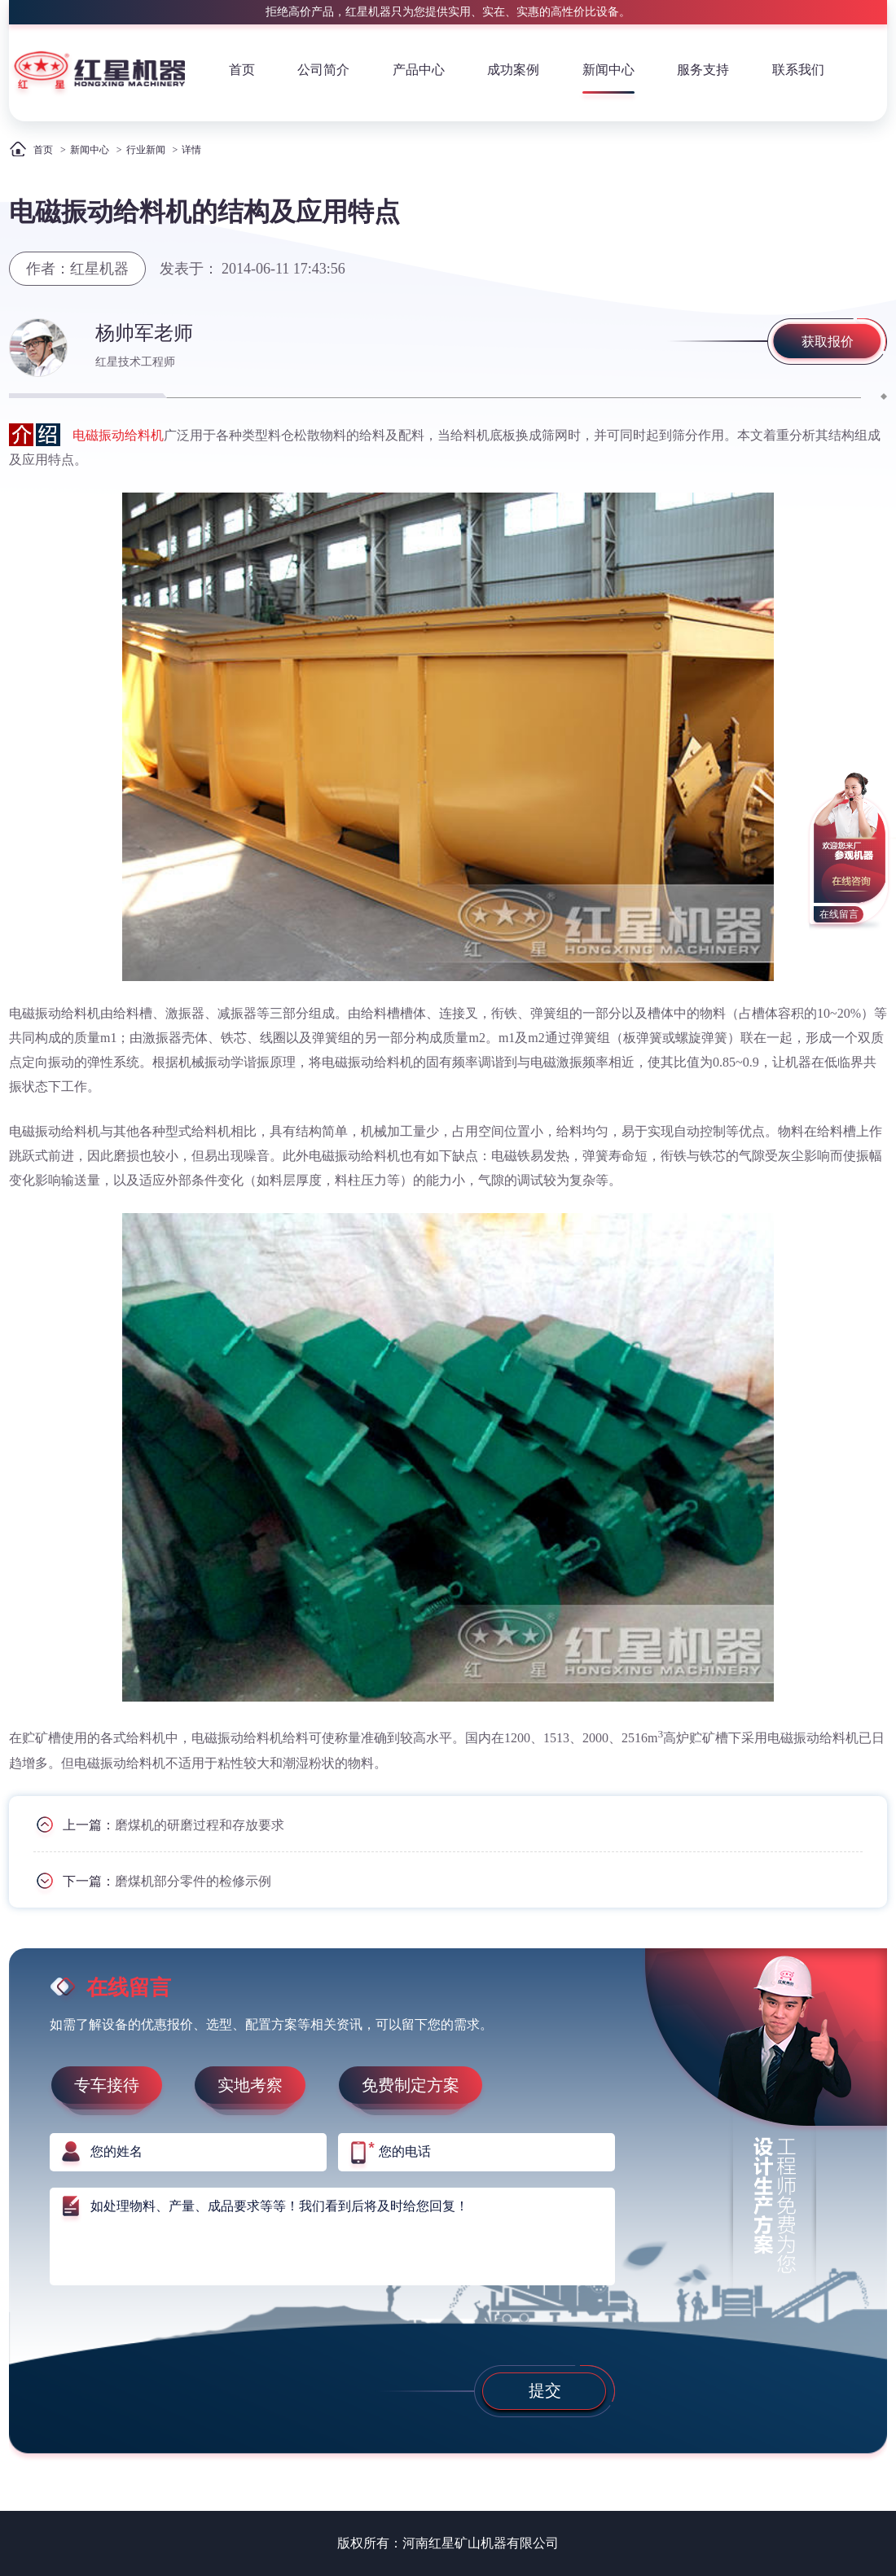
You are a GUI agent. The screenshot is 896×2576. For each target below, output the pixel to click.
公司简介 (323, 70)
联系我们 (798, 70)
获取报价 (828, 341)
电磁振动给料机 (118, 435)
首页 (242, 70)
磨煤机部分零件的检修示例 (193, 1880)
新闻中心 (608, 70)
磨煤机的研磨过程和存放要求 (199, 1824)
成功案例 (513, 70)
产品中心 (419, 70)
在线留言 (839, 914)
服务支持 (703, 70)
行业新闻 (145, 150)
